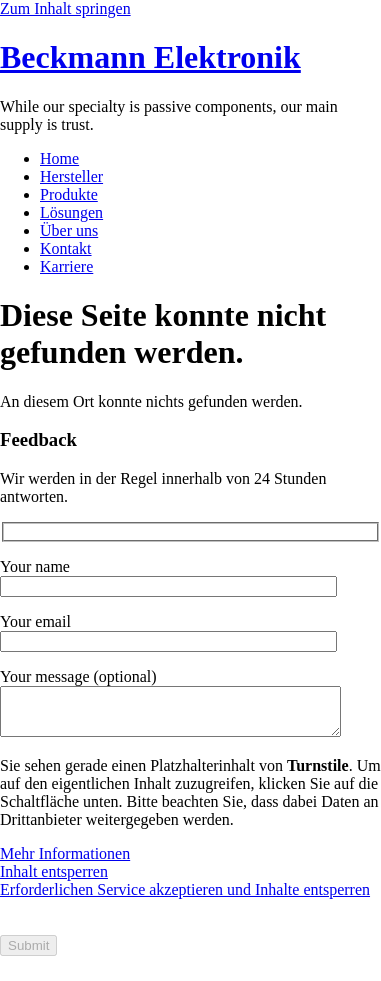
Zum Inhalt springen (65, 8)
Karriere (66, 266)
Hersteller (71, 176)
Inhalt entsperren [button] (54, 880)
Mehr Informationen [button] (65, 862)
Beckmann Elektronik (150, 57)
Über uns (69, 230)
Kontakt (66, 248)
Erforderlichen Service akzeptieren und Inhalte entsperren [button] (185, 898)
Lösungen (71, 212)
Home (59, 158)
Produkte (69, 194)
